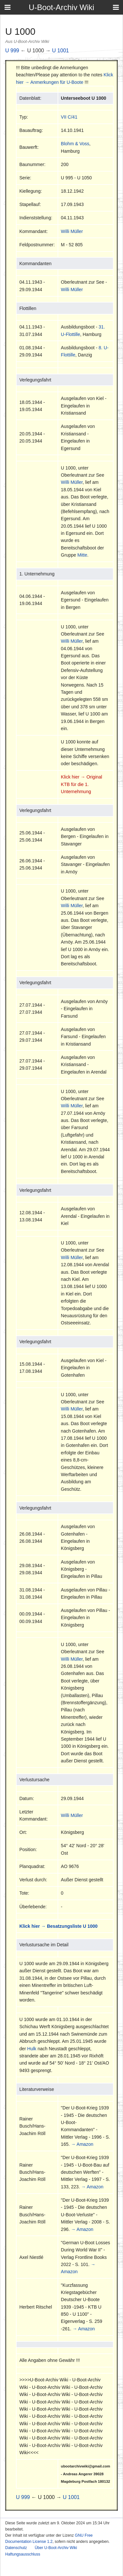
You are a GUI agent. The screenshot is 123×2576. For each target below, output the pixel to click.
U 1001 (60, 50)
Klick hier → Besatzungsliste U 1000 (58, 1926)
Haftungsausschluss (22, 2554)
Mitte (82, 555)
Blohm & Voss (75, 143)
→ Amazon (82, 2144)
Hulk (31, 2048)
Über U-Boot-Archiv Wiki (56, 2547)
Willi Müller (72, 231)
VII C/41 (69, 117)
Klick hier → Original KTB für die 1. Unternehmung (81, 784)
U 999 (12, 50)
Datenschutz (16, 2547)
